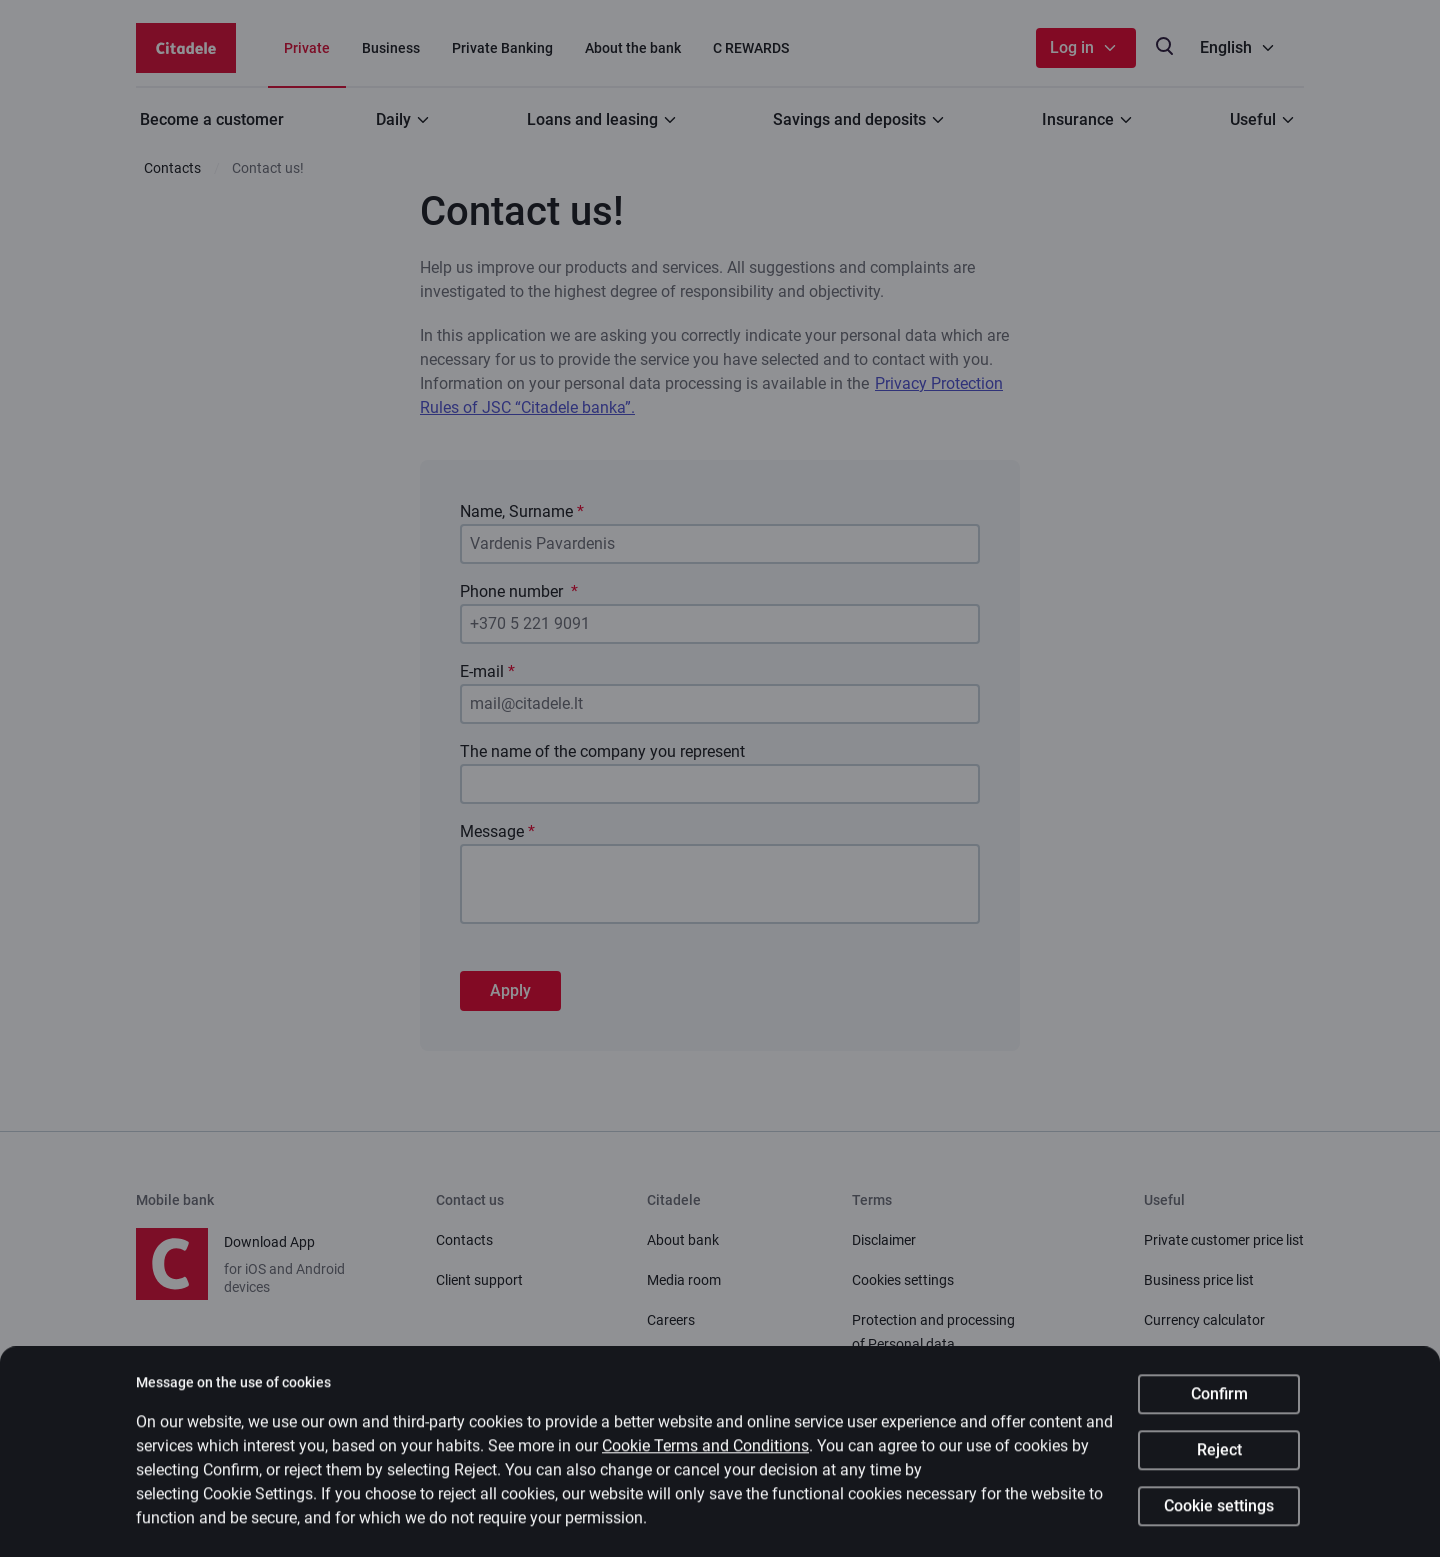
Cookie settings (1219, 1516)
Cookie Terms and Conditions (705, 1456)
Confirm (1219, 1404)
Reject (1219, 1460)
